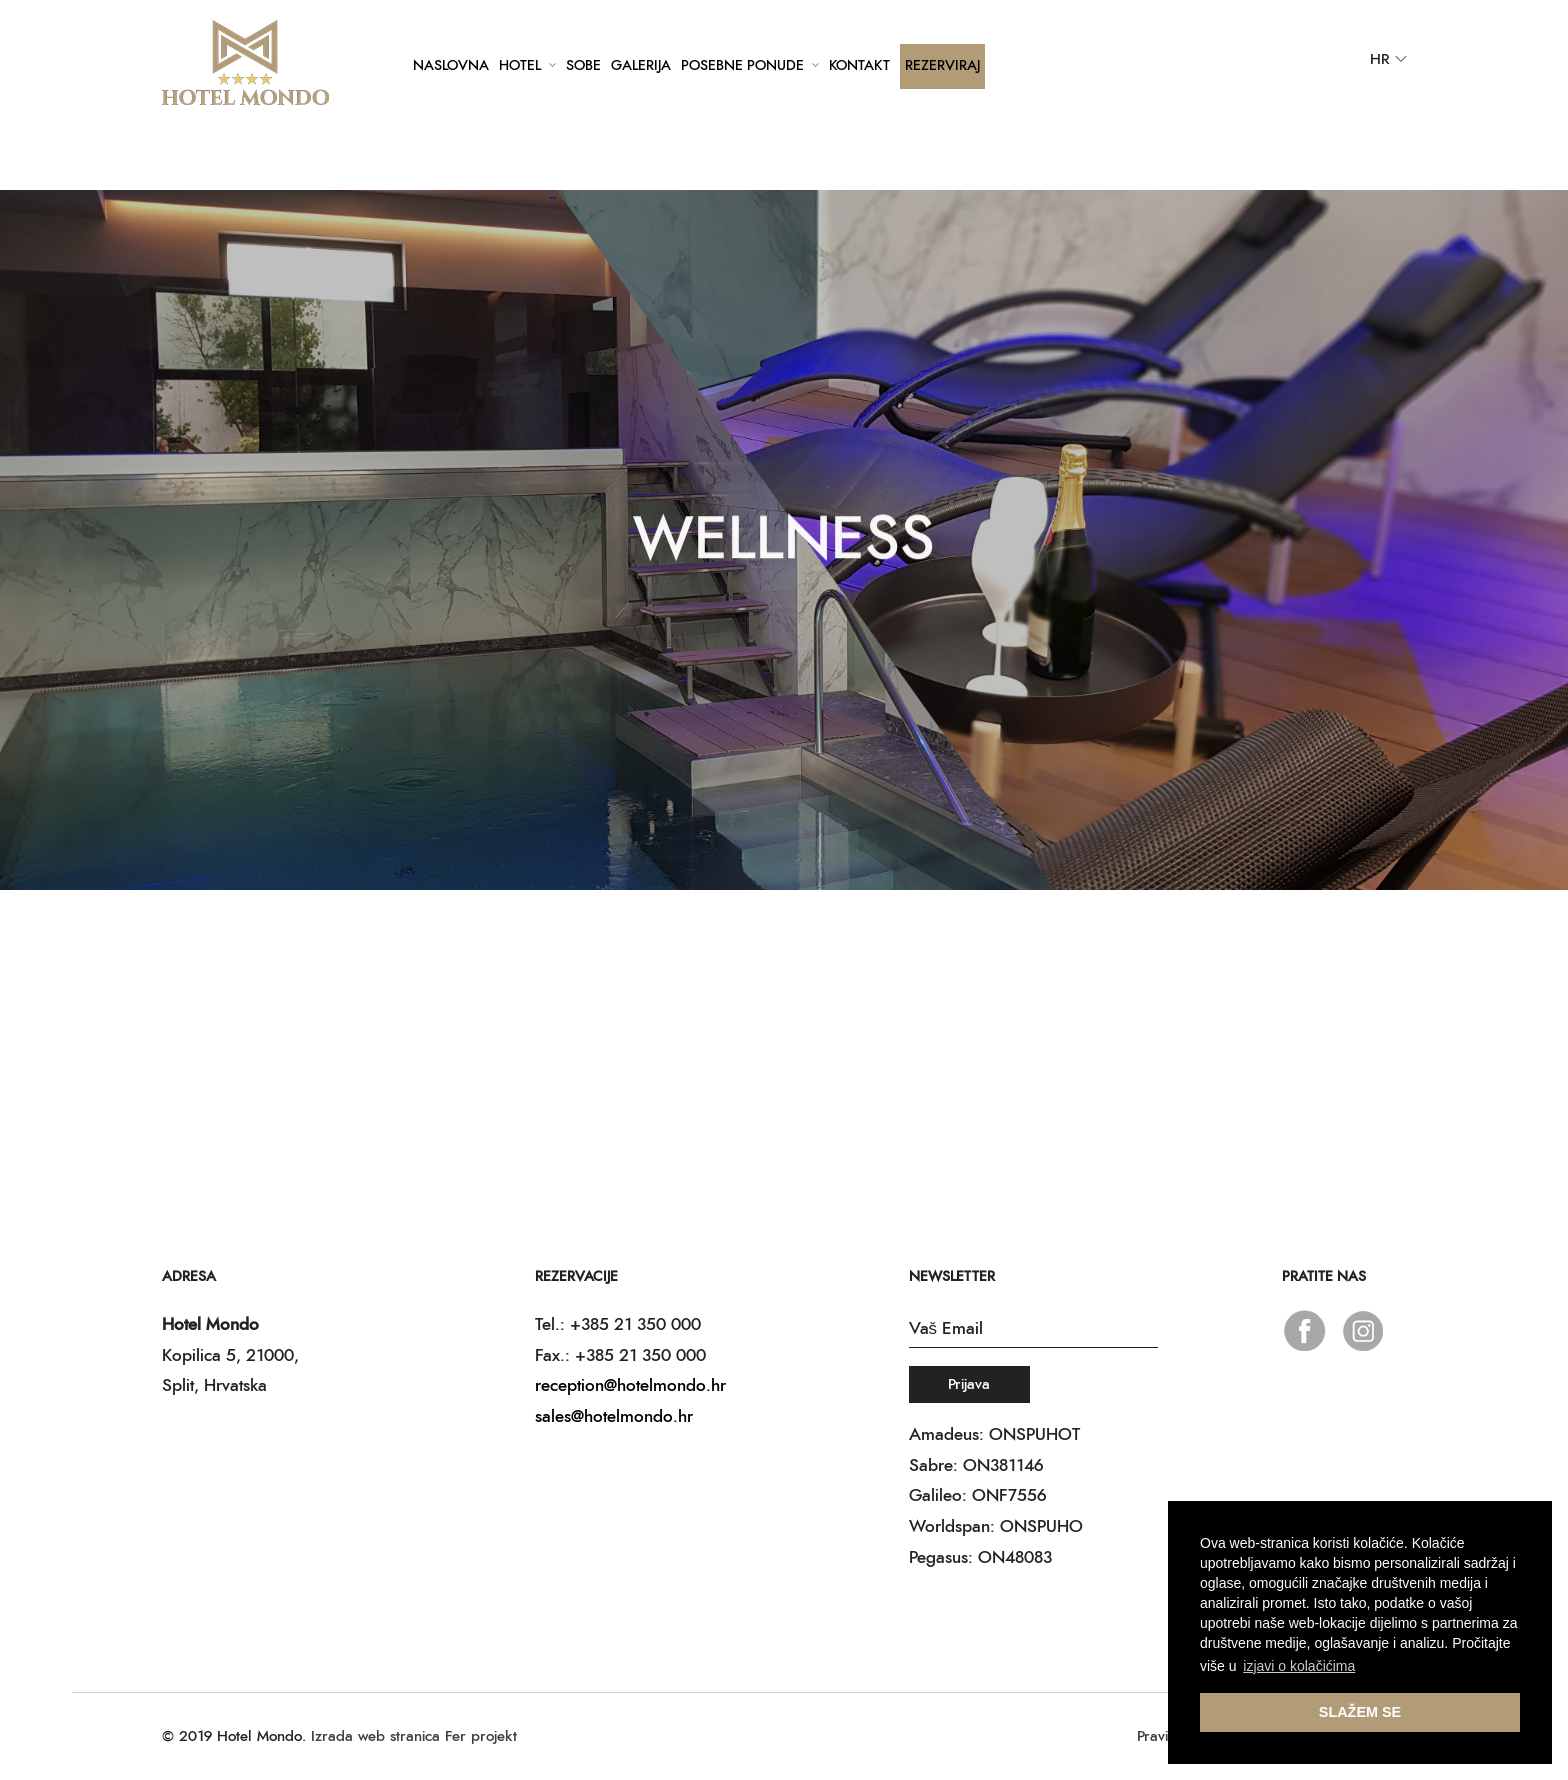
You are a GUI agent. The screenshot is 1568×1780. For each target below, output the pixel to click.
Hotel (520, 66)
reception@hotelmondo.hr (630, 1385)
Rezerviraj (942, 66)
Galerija (641, 66)
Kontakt (859, 66)
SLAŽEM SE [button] (1360, 1712)
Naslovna (451, 66)
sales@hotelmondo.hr (614, 1416)
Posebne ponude (742, 66)
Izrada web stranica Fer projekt (414, 1736)
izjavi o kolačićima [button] (1299, 1666)
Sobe (583, 66)
